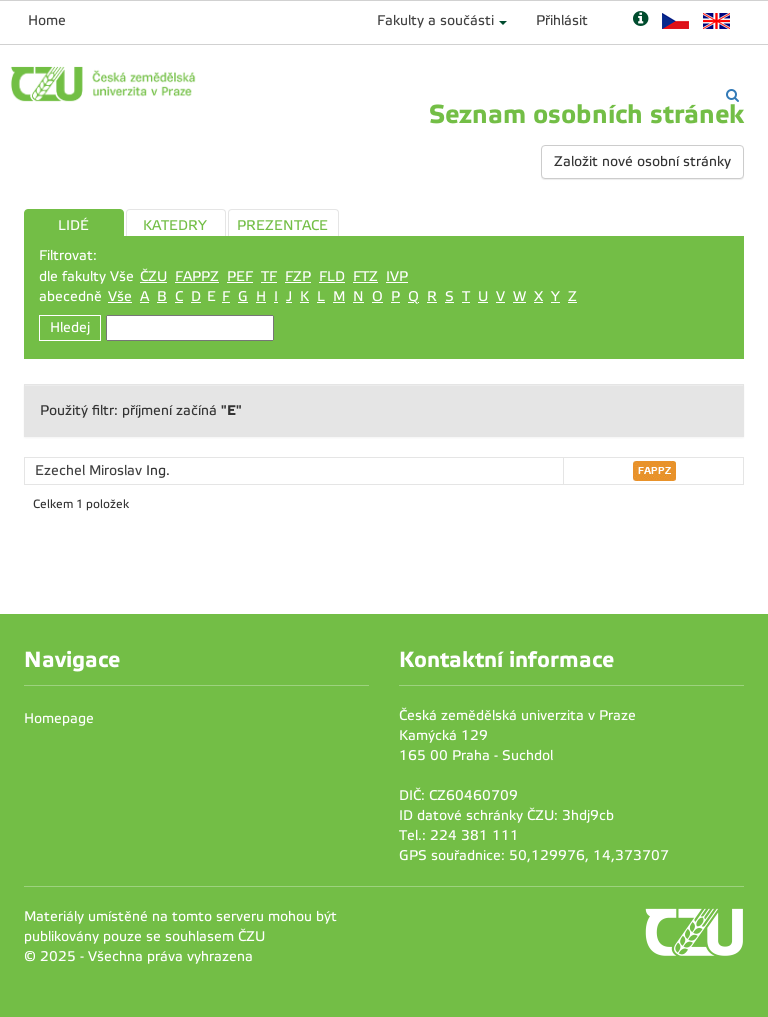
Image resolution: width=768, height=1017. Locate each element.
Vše (120, 296)
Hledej (70, 327)
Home (47, 20)
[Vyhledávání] (732, 95)
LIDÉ (73, 225)
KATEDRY (175, 225)
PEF (240, 276)
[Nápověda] (640, 20)
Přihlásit (562, 20)
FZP (298, 276)
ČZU (153, 276)
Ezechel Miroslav (90, 470)
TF (269, 276)
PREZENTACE (282, 225)
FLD (332, 276)
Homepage (59, 718)
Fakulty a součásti (435, 20)
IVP (397, 276)
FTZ (365, 276)
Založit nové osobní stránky (642, 161)
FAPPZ (197, 276)
